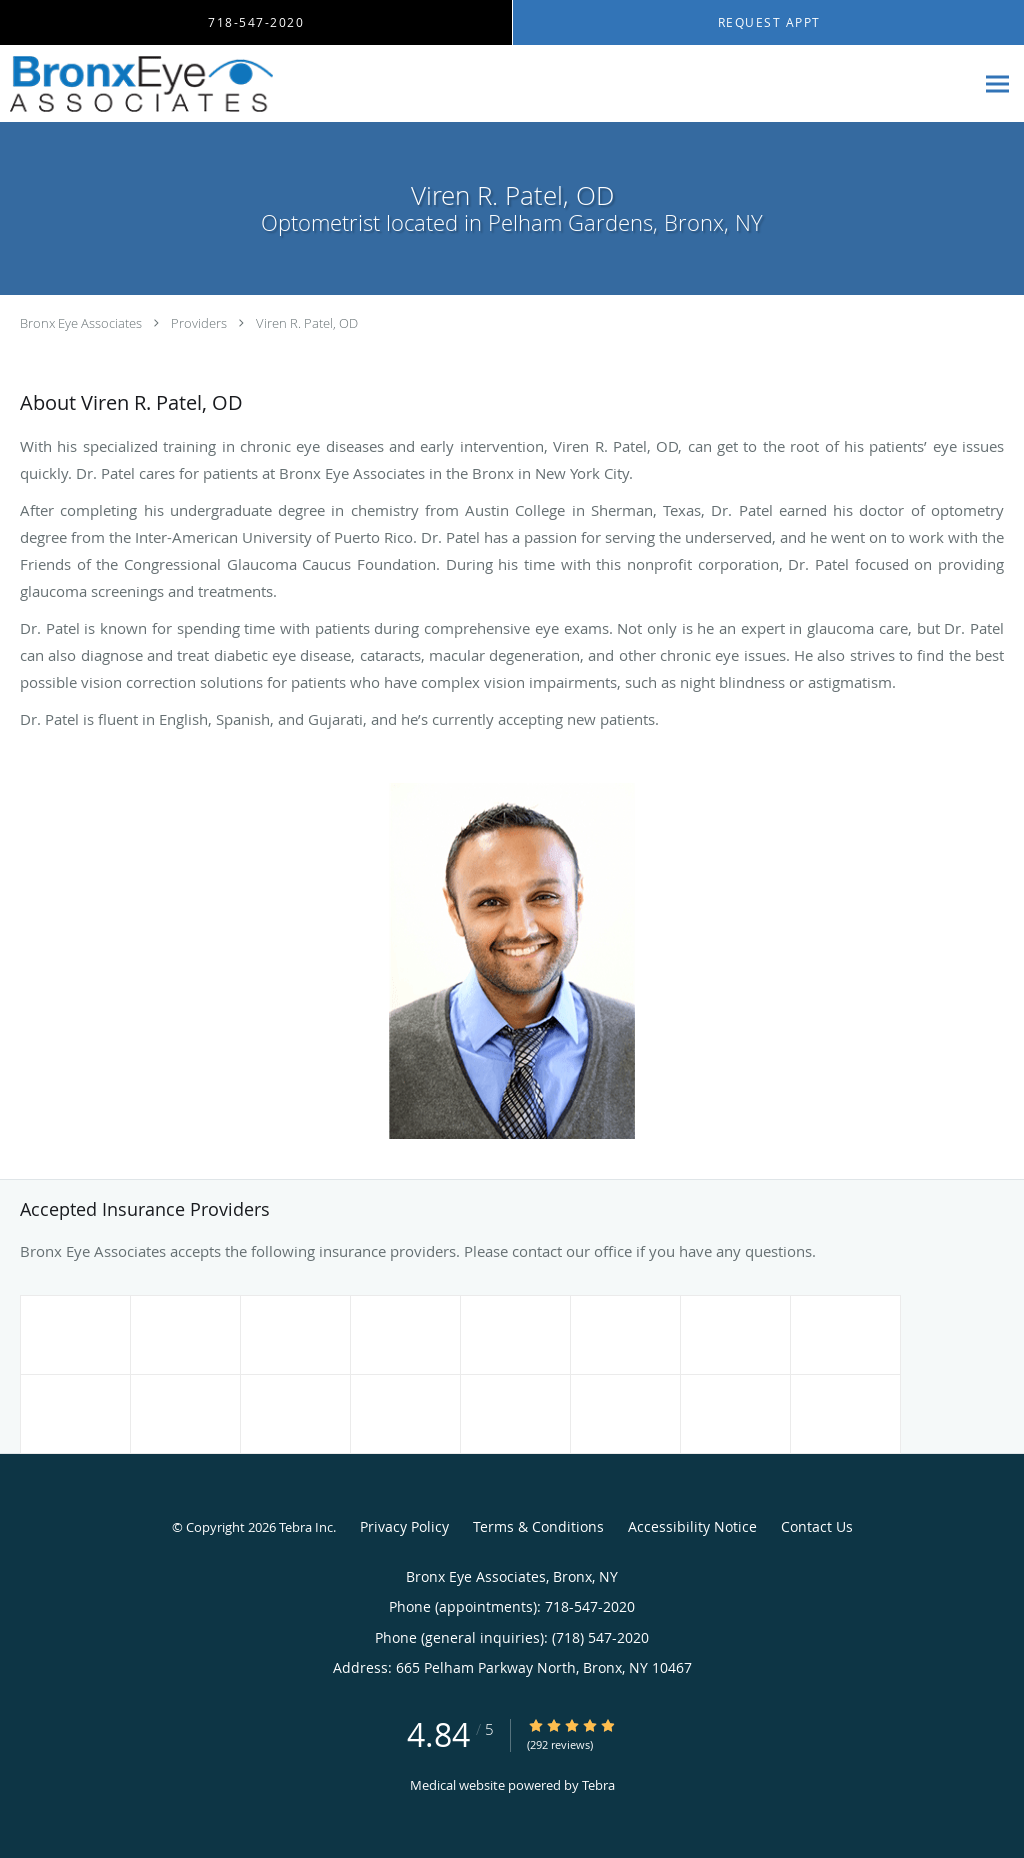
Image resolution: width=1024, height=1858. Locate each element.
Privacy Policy (404, 1526)
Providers (199, 323)
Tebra (598, 1785)
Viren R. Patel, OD (307, 323)
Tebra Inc (306, 1527)
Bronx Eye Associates (81, 323)
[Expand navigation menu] (997, 84)
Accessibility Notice (692, 1526)
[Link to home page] (136, 84)
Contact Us (817, 1526)
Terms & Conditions (538, 1526)
